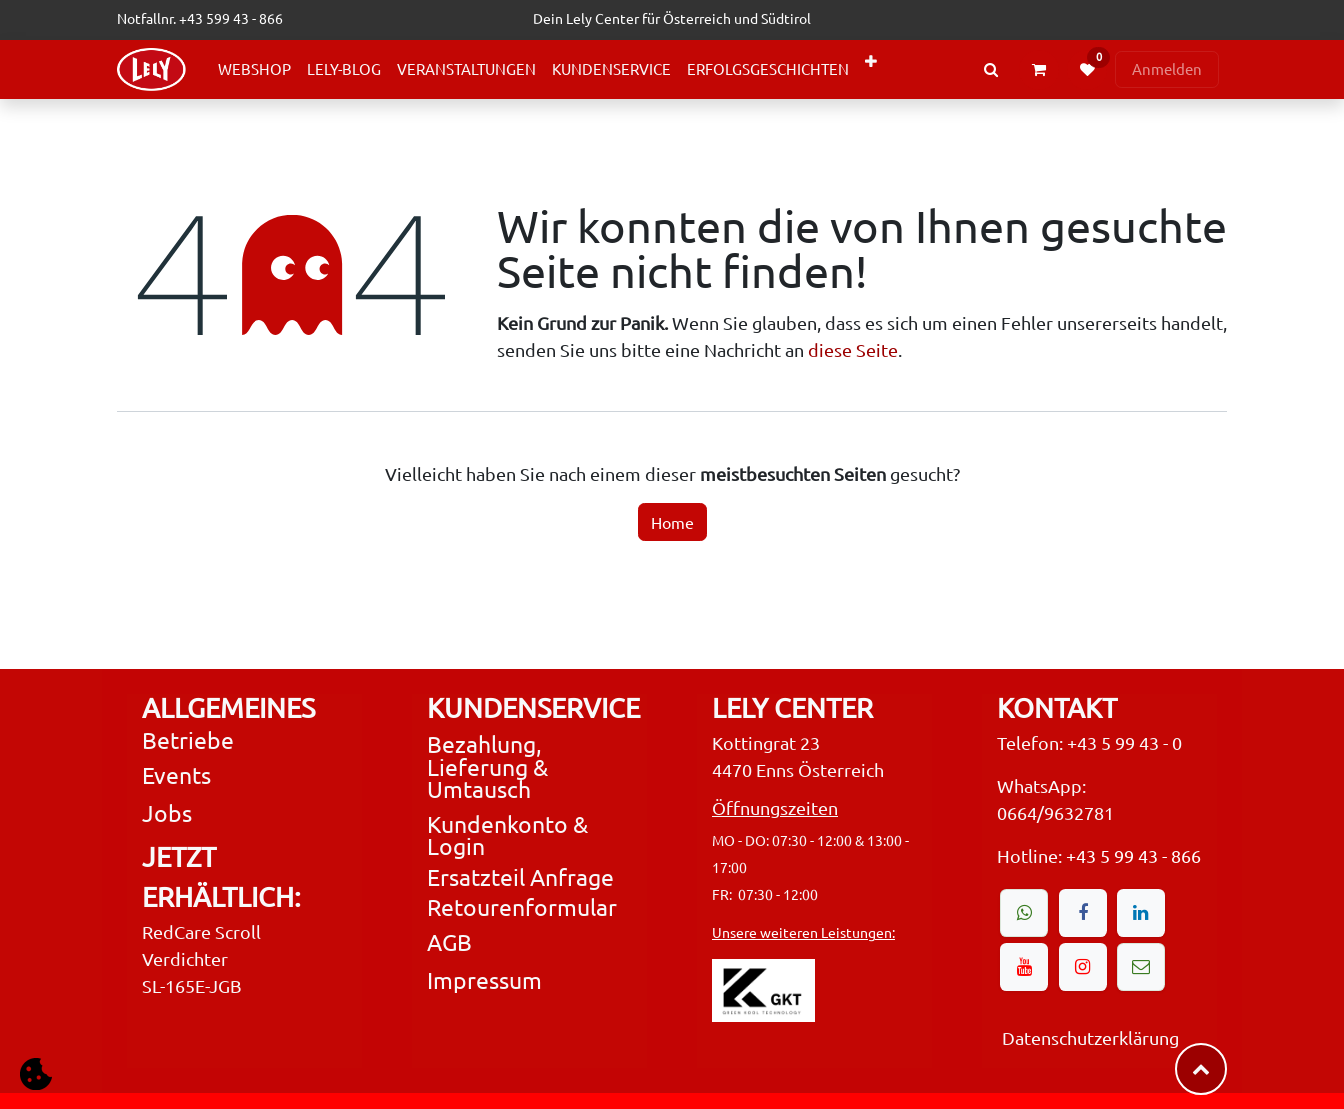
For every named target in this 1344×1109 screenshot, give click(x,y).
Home (672, 522)
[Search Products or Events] (991, 69)
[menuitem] (254, 69)
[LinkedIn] (1141, 913)
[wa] (1024, 913)
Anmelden (1167, 68)
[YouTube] (1024, 967)
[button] (35, 1073)
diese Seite (853, 349)
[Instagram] (1083, 967)
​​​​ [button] (1201, 1069)
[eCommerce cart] (1039, 70)
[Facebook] (1083, 913)
